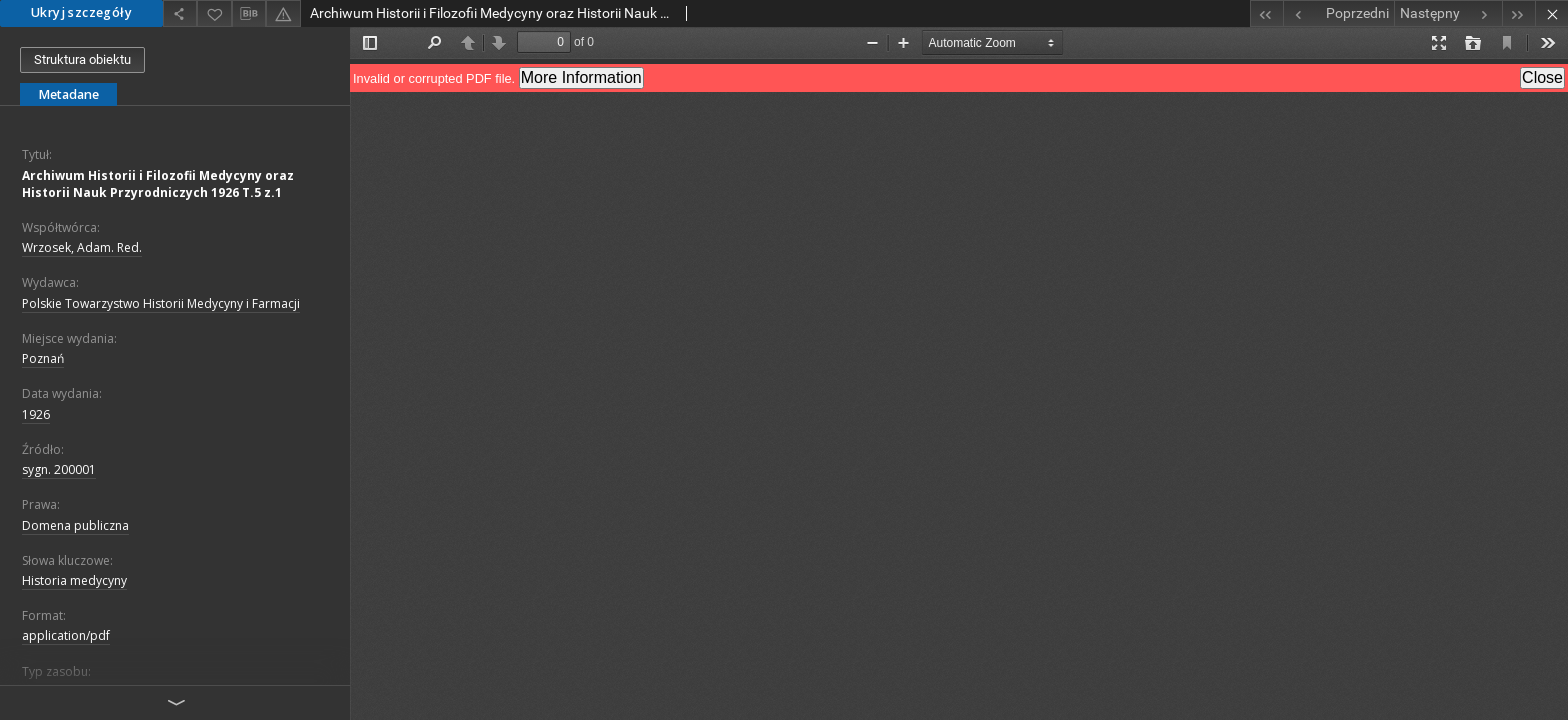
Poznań (43, 358)
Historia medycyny (74, 580)
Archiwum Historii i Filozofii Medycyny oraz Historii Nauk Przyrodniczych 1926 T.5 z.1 (158, 184)
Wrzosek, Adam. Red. (82, 247)
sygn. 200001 (59, 469)
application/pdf (66, 635)
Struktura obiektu (82, 59)
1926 (36, 414)
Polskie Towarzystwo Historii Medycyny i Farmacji (161, 303)
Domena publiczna (75, 525)
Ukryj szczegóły (81, 12)
